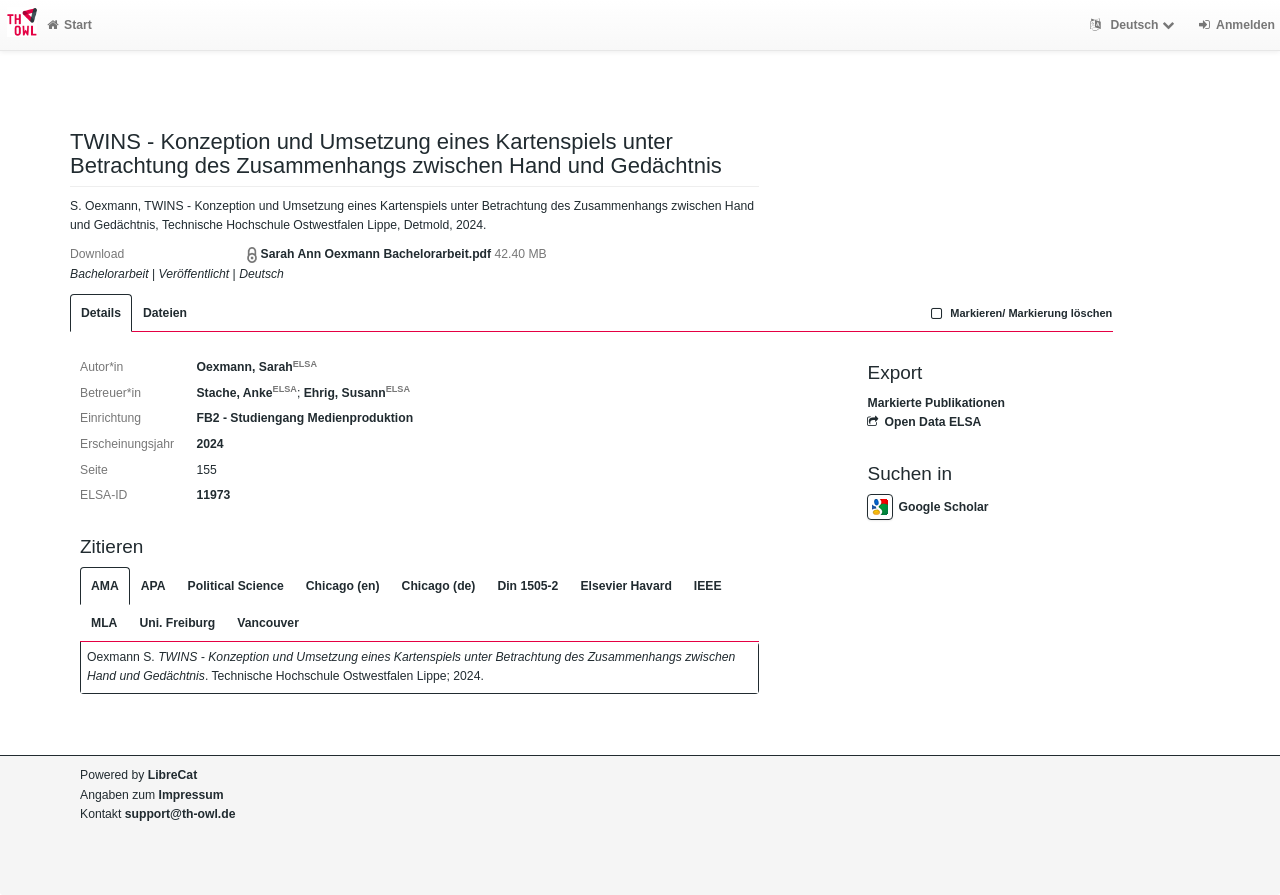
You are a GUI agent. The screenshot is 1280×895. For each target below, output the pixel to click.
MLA (104, 623)
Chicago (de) (439, 586)
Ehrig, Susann (357, 393)
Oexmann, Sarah (256, 367)
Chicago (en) (343, 586)
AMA (105, 586)
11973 (213, 495)
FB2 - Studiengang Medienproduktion (304, 418)
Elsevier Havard (625, 586)
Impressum (191, 795)
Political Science (236, 586)
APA (153, 586)
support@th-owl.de (180, 814)
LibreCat (172, 775)
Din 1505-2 (527, 586)
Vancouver (268, 623)
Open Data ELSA (924, 422)
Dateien (165, 313)
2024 (209, 444)
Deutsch (1134, 25)
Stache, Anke (246, 393)
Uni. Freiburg (177, 623)
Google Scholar (927, 507)
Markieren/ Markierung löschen (1020, 313)
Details (101, 313)
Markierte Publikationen (935, 403)
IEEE (708, 586)
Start (69, 25)
